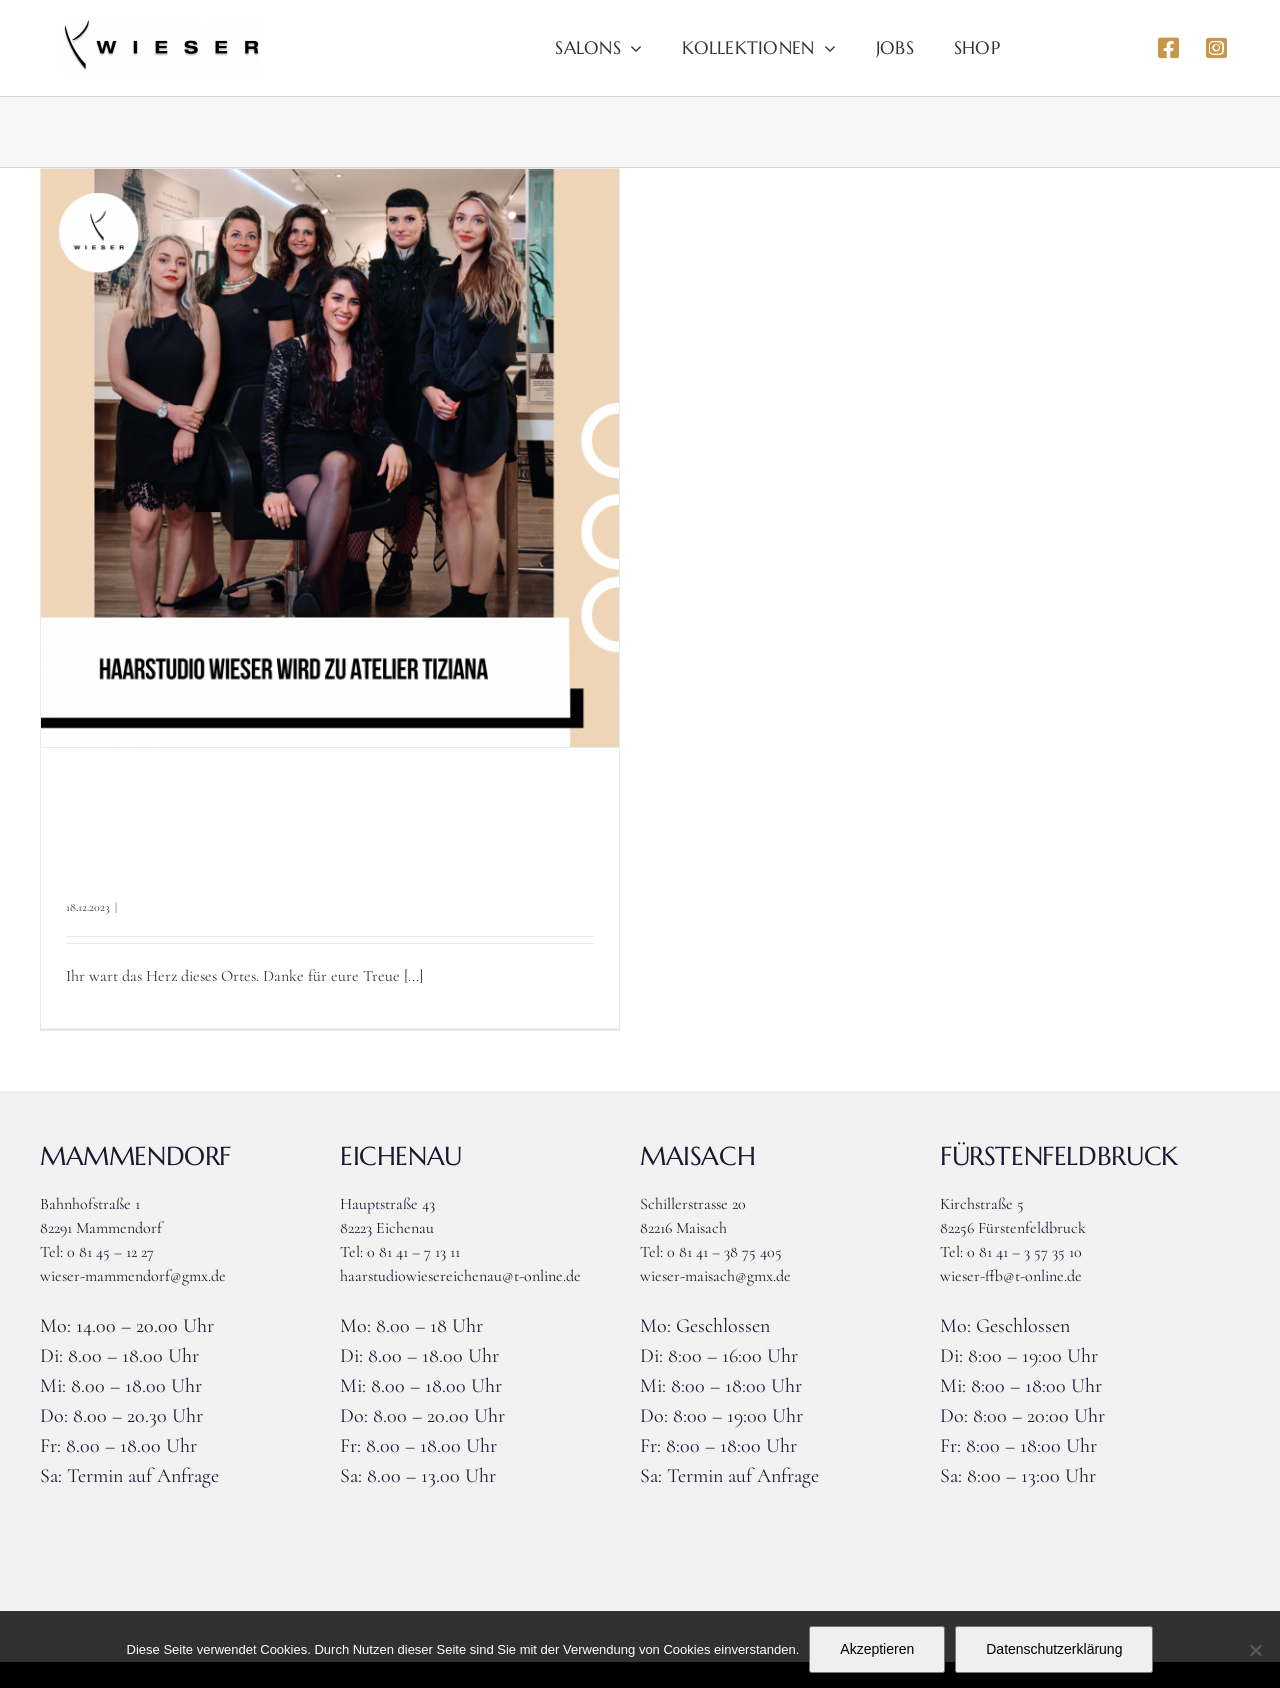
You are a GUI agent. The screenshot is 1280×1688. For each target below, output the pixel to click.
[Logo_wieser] (160, 28)
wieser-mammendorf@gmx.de (133, 1276)
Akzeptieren (877, 1649)
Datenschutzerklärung (1054, 1649)
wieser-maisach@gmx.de (715, 1276)
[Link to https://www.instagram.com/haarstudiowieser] (1216, 48)
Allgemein (145, 907)
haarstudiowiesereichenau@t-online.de (460, 1276)
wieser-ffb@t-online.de (1011, 1276)
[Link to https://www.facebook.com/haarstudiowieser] (1168, 48)
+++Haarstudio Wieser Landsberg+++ (296, 835)
